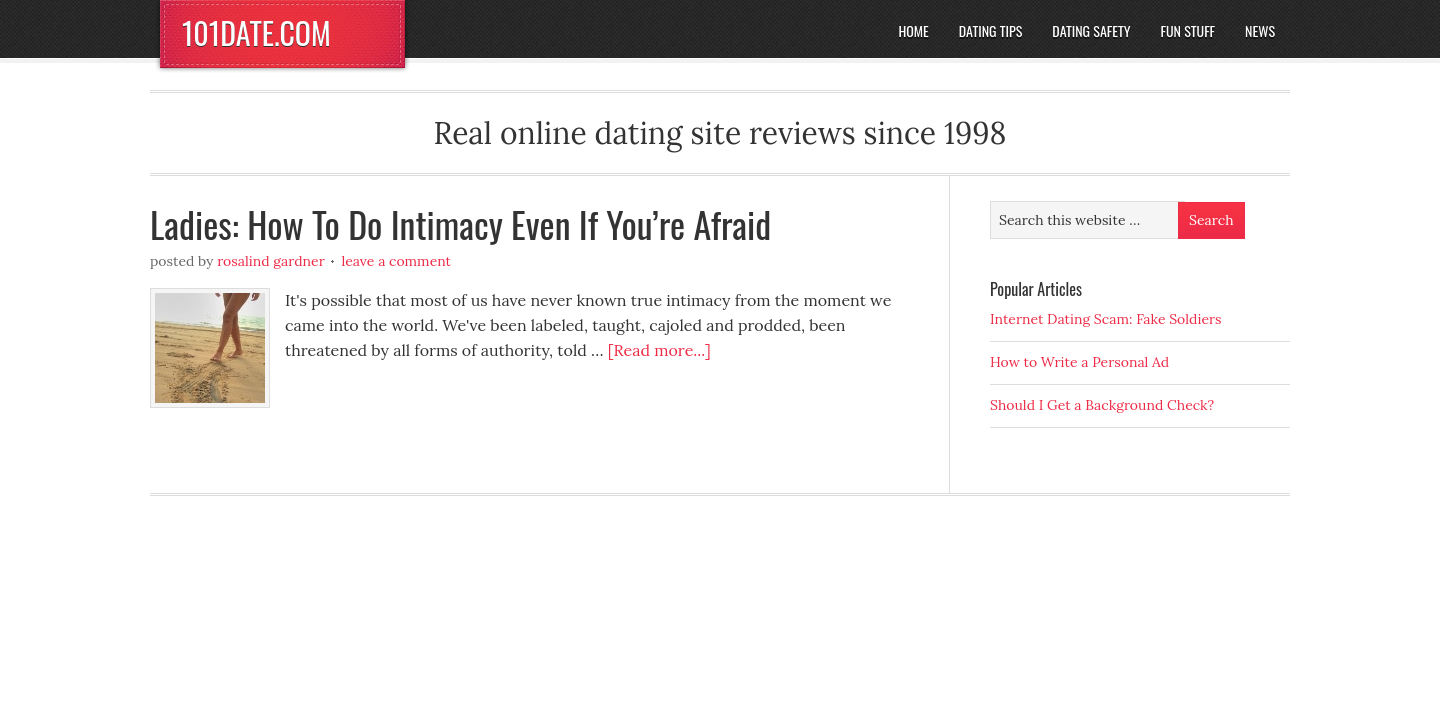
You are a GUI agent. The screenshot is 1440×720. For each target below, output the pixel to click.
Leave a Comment (396, 261)
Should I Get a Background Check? (1102, 405)
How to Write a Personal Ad (1079, 362)
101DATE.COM (256, 32)
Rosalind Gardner (271, 261)
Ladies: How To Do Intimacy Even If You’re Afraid (460, 223)
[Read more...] (659, 350)
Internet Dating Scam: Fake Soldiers (1106, 319)
